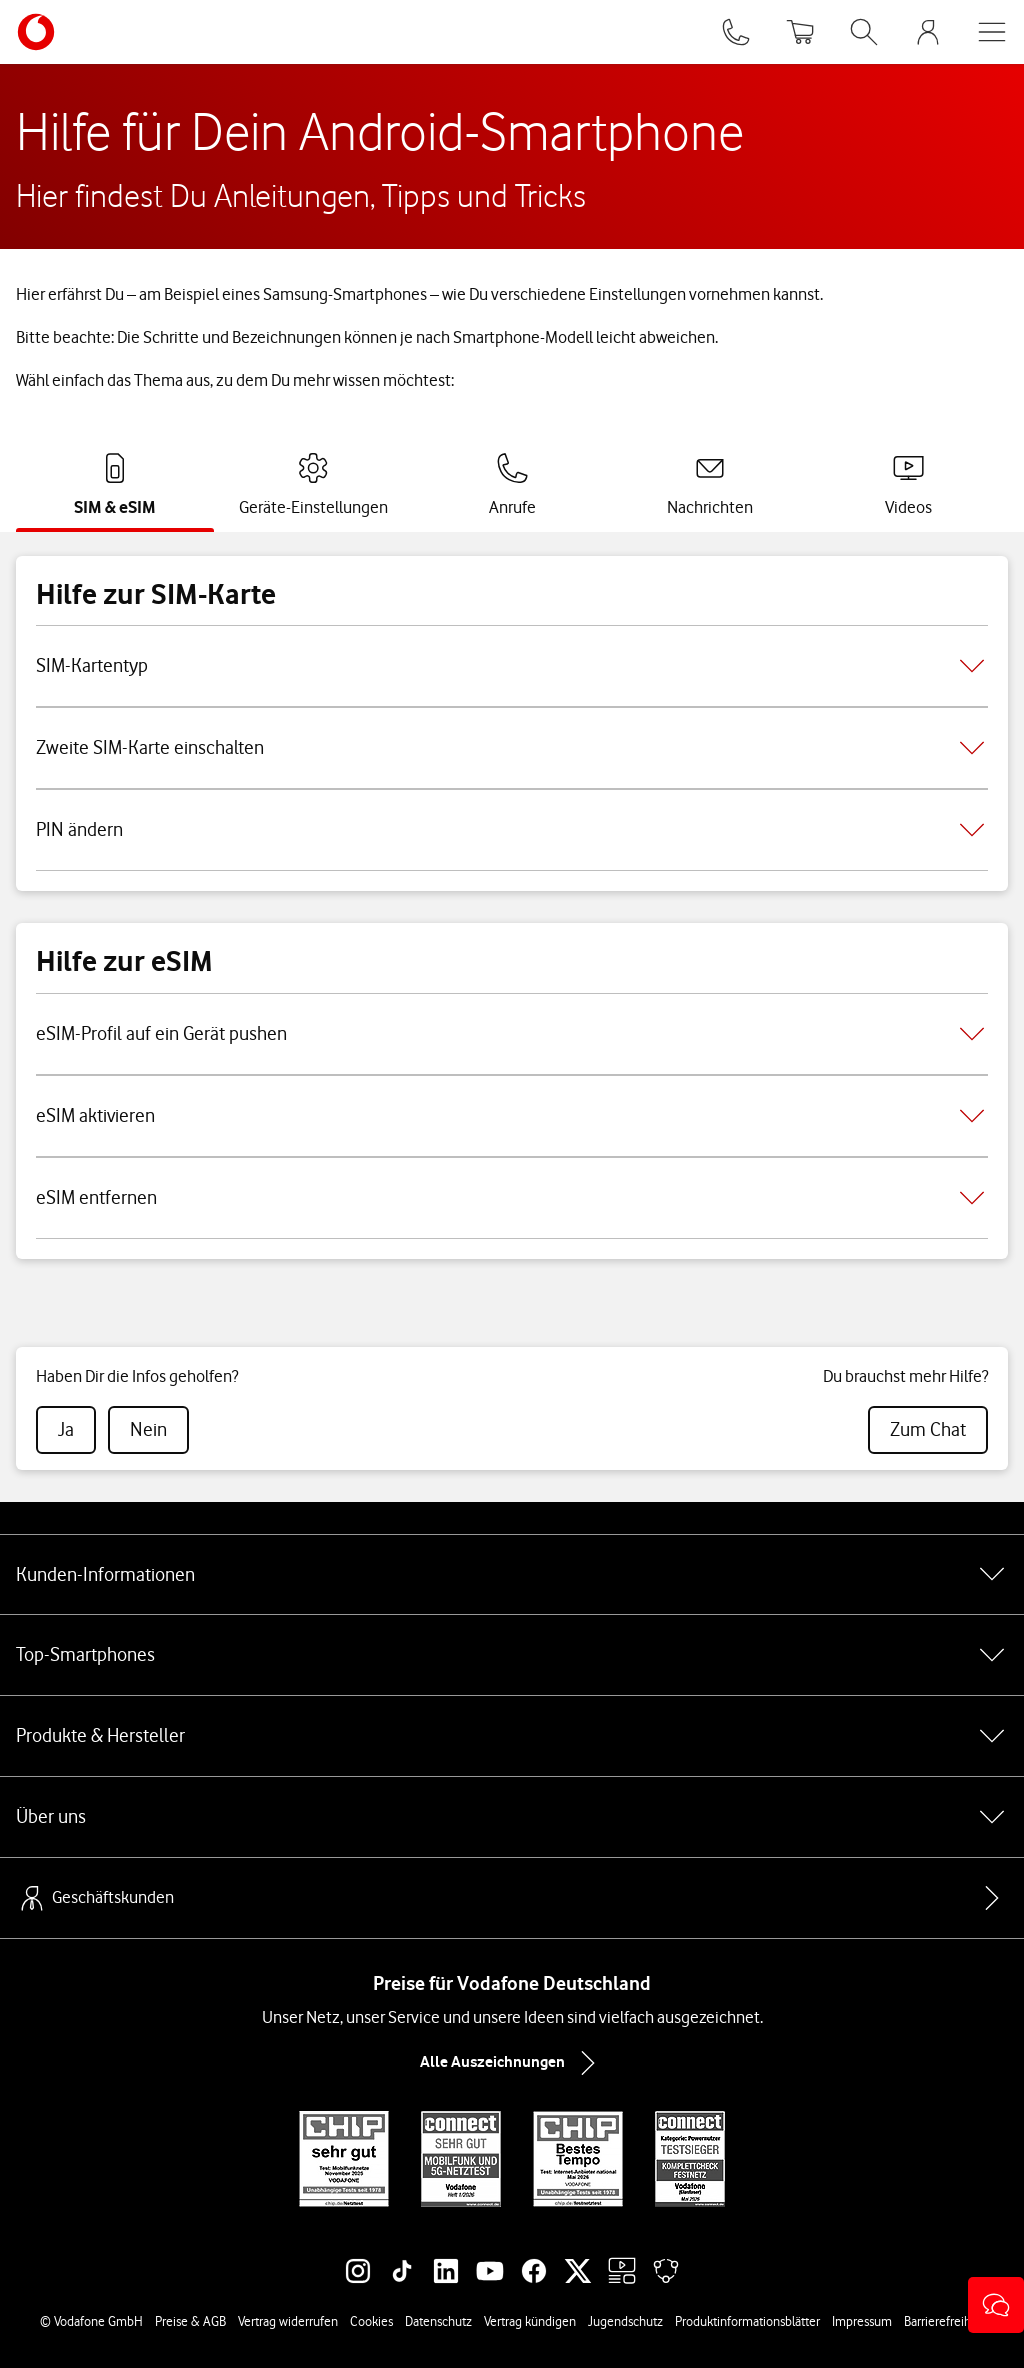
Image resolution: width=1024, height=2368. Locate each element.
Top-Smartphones (512, 1655)
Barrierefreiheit (944, 2321)
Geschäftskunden (95, 1898)
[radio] (66, 1430)
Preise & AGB (190, 2321)
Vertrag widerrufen (288, 2321)
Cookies (371, 2321)
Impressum (862, 2321)
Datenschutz (438, 2321)
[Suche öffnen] (864, 32)
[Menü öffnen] (992, 32)
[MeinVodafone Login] (928, 32)
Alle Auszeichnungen (512, 2063)
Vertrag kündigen (530, 2321)
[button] (996, 2305)
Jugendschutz (625, 2321)
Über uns (512, 1817)
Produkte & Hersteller (512, 1736)
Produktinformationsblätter (747, 2321)
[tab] (115, 485)
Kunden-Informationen (512, 1574)
